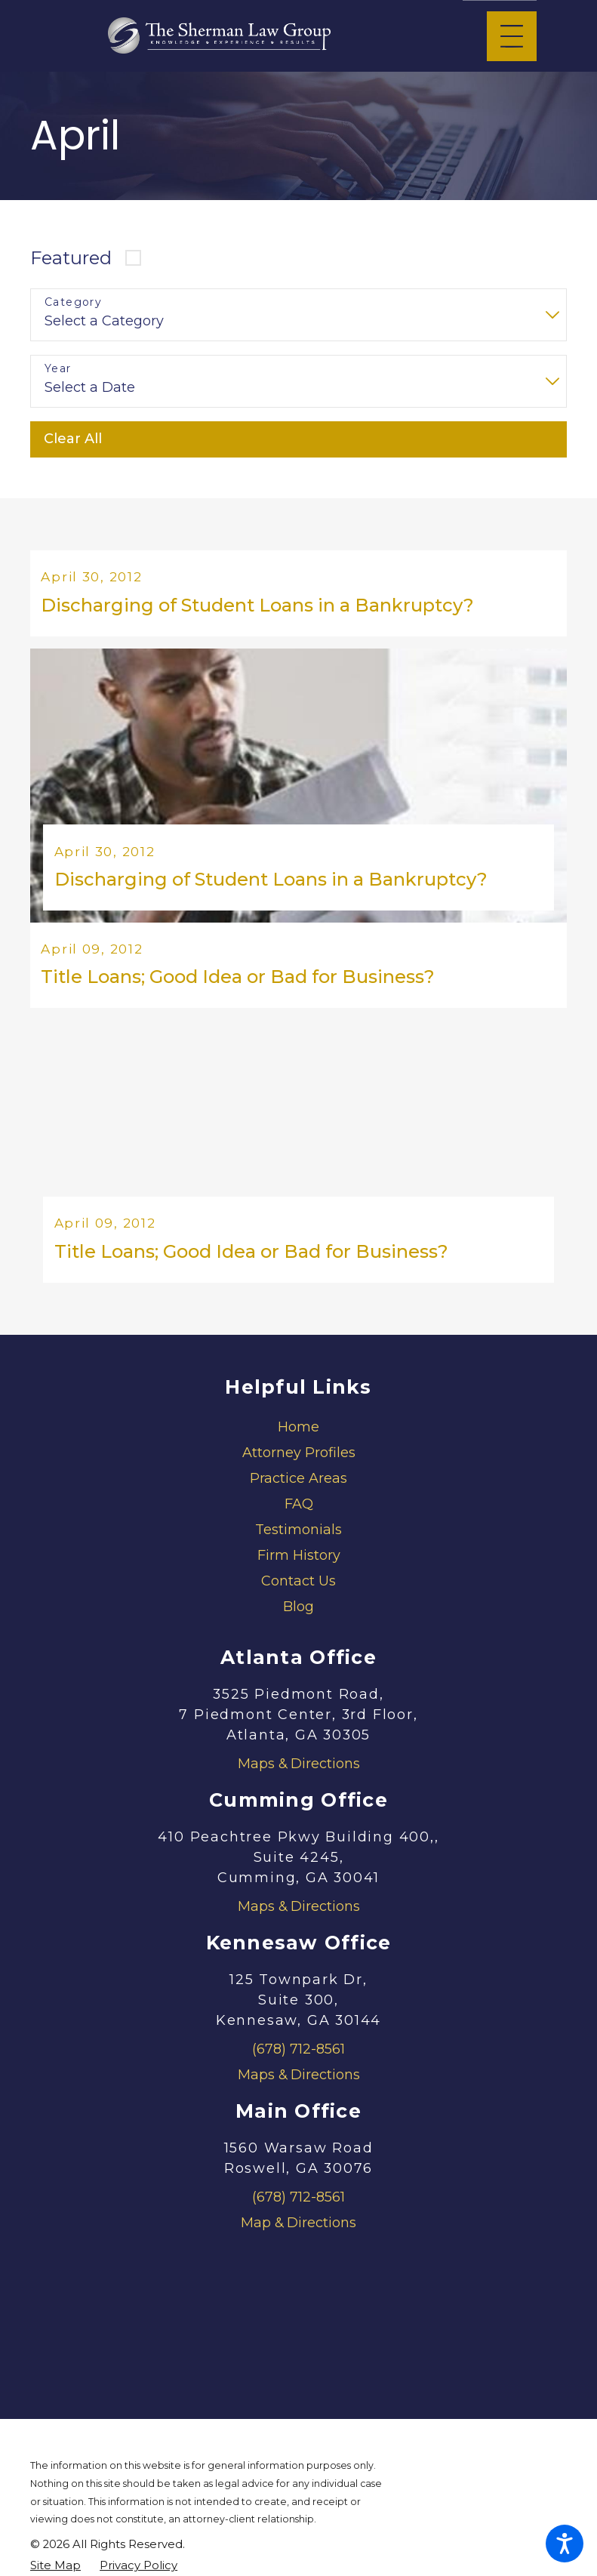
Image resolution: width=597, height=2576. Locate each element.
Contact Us (298, 1588)
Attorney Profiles (298, 1459)
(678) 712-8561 (298, 2056)
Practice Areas (298, 1485)
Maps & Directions (299, 1770)
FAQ (299, 1510)
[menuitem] (298, 1434)
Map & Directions (298, 2229)
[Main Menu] (512, 36)
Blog (298, 1614)
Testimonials (298, 1537)
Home (298, 1433)
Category (73, 302)
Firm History (298, 1563)
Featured (71, 258)
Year (58, 368)
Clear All (73, 438)
